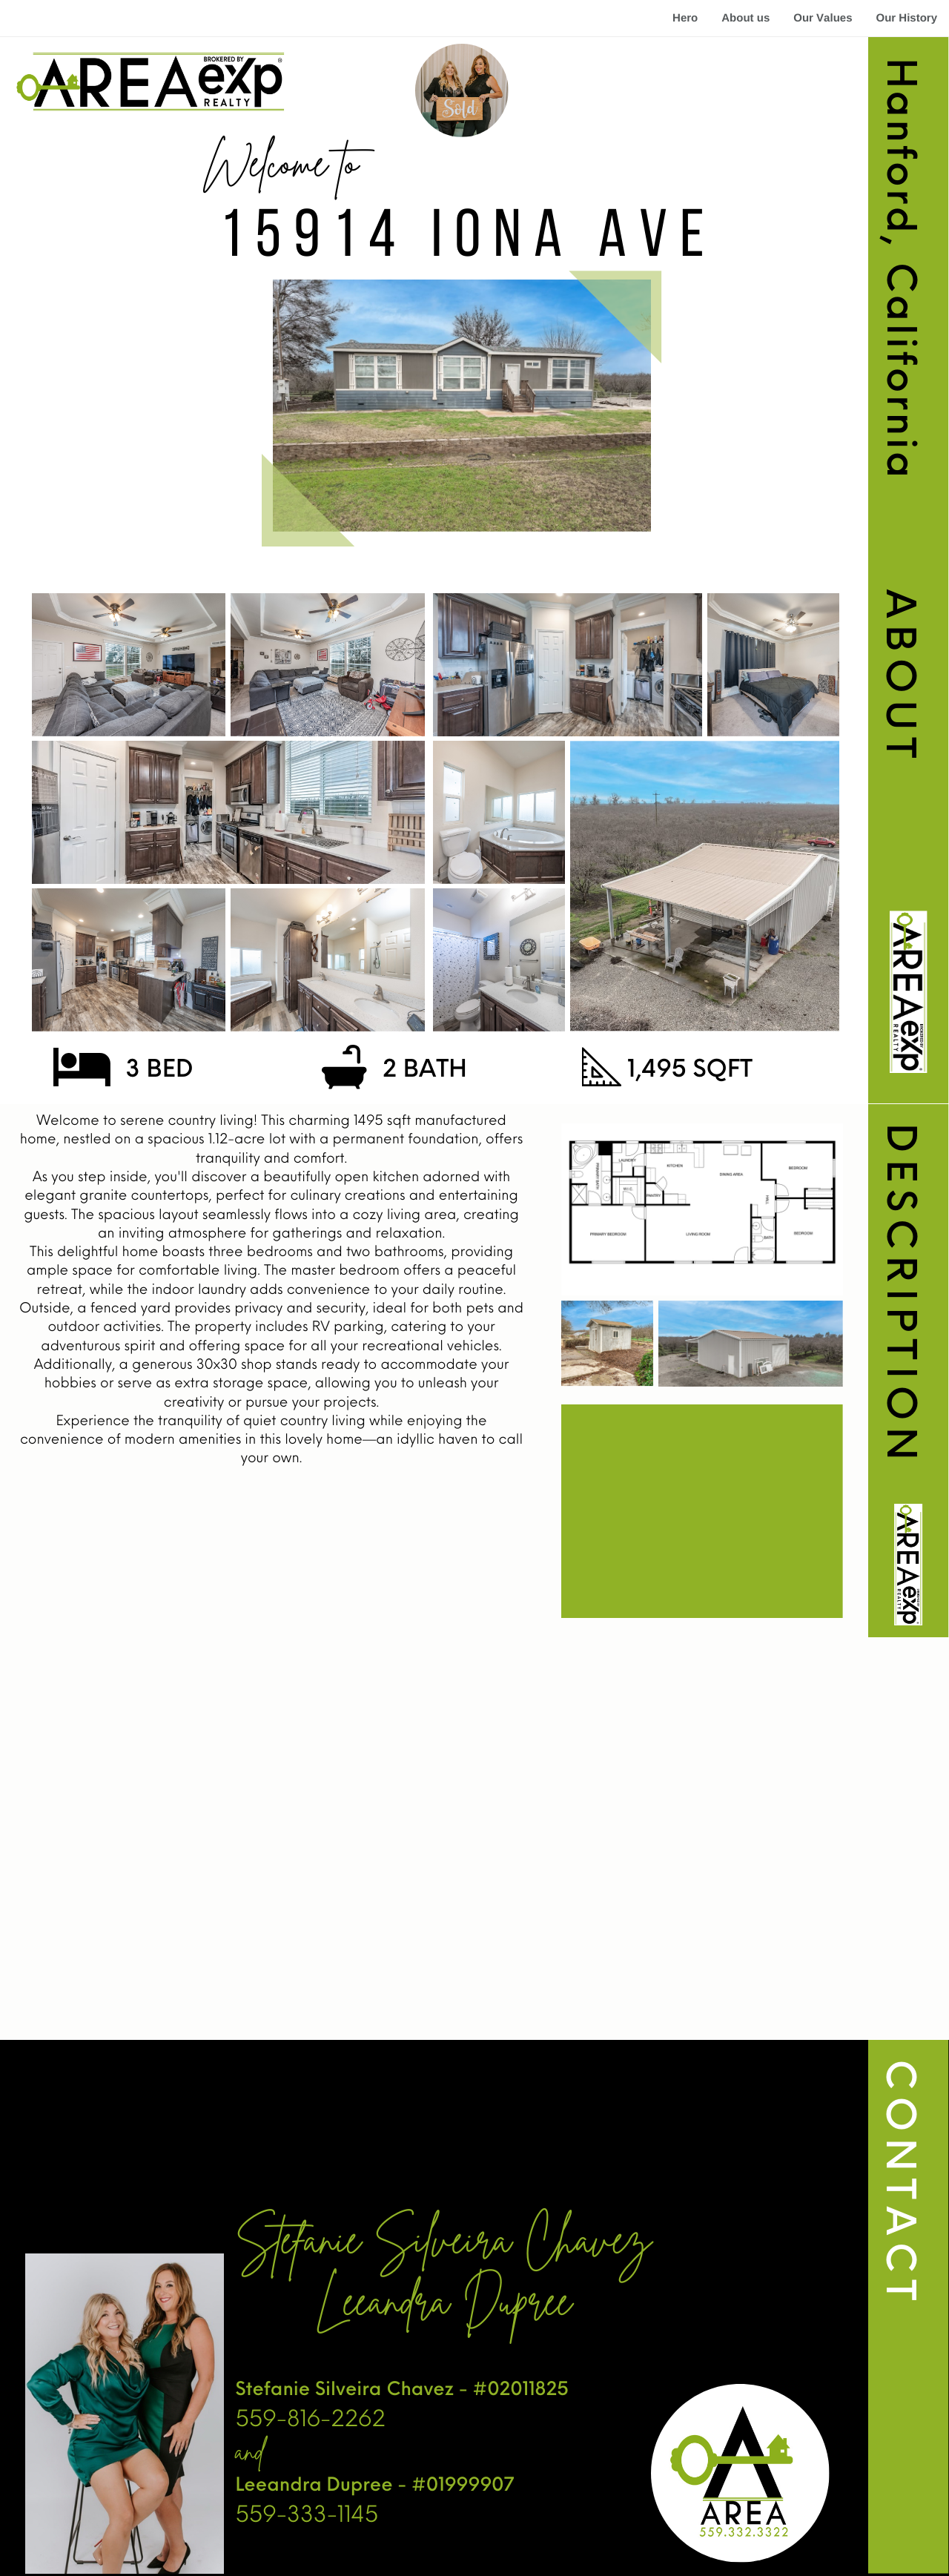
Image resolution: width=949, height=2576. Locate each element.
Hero (685, 18)
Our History (906, 18)
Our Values (822, 18)
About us (745, 18)
